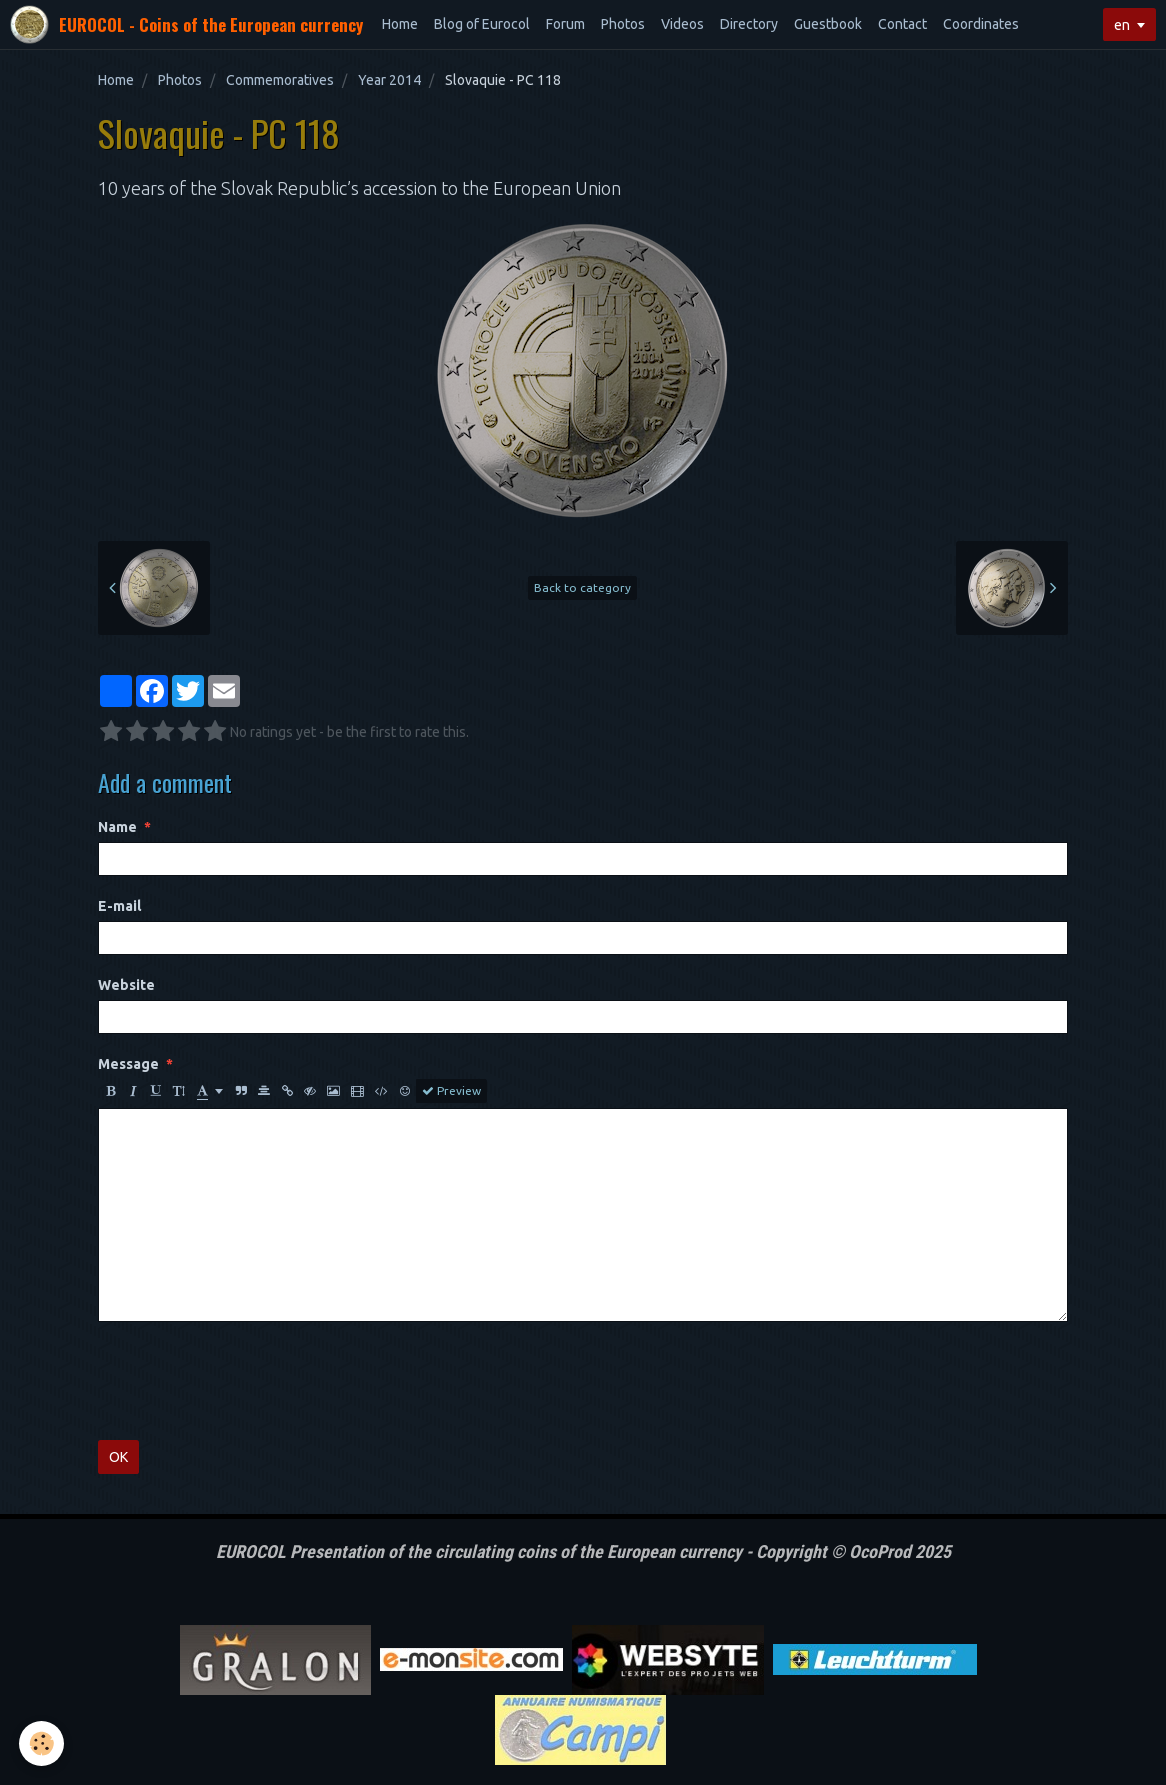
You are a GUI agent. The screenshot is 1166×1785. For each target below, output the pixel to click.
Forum (565, 24)
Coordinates (981, 24)
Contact (902, 24)
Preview (451, 1091)
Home (400, 24)
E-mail (119, 906)
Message (128, 1064)
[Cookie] (42, 1743)
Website (126, 985)
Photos (623, 24)
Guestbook (828, 24)
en (1122, 25)
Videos (682, 24)
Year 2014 (389, 80)
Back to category (582, 587)
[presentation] (250, 1381)
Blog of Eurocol (482, 24)
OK (118, 1457)
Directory (749, 24)
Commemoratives (280, 80)
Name (117, 827)
